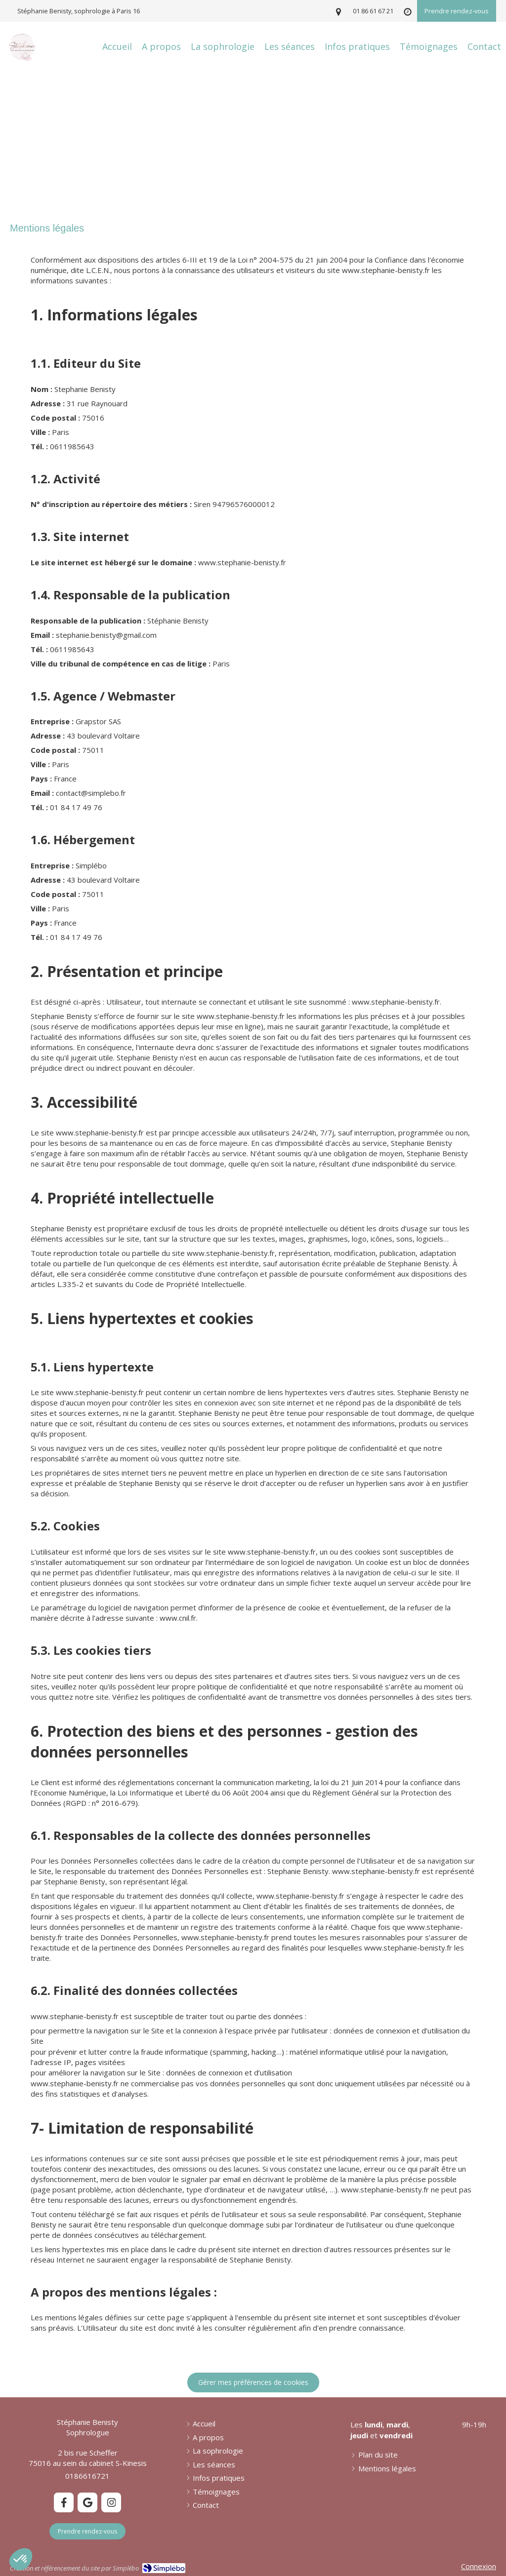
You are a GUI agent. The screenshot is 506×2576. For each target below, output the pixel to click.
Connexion (478, 2566)
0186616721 (87, 2476)
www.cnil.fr (178, 1618)
